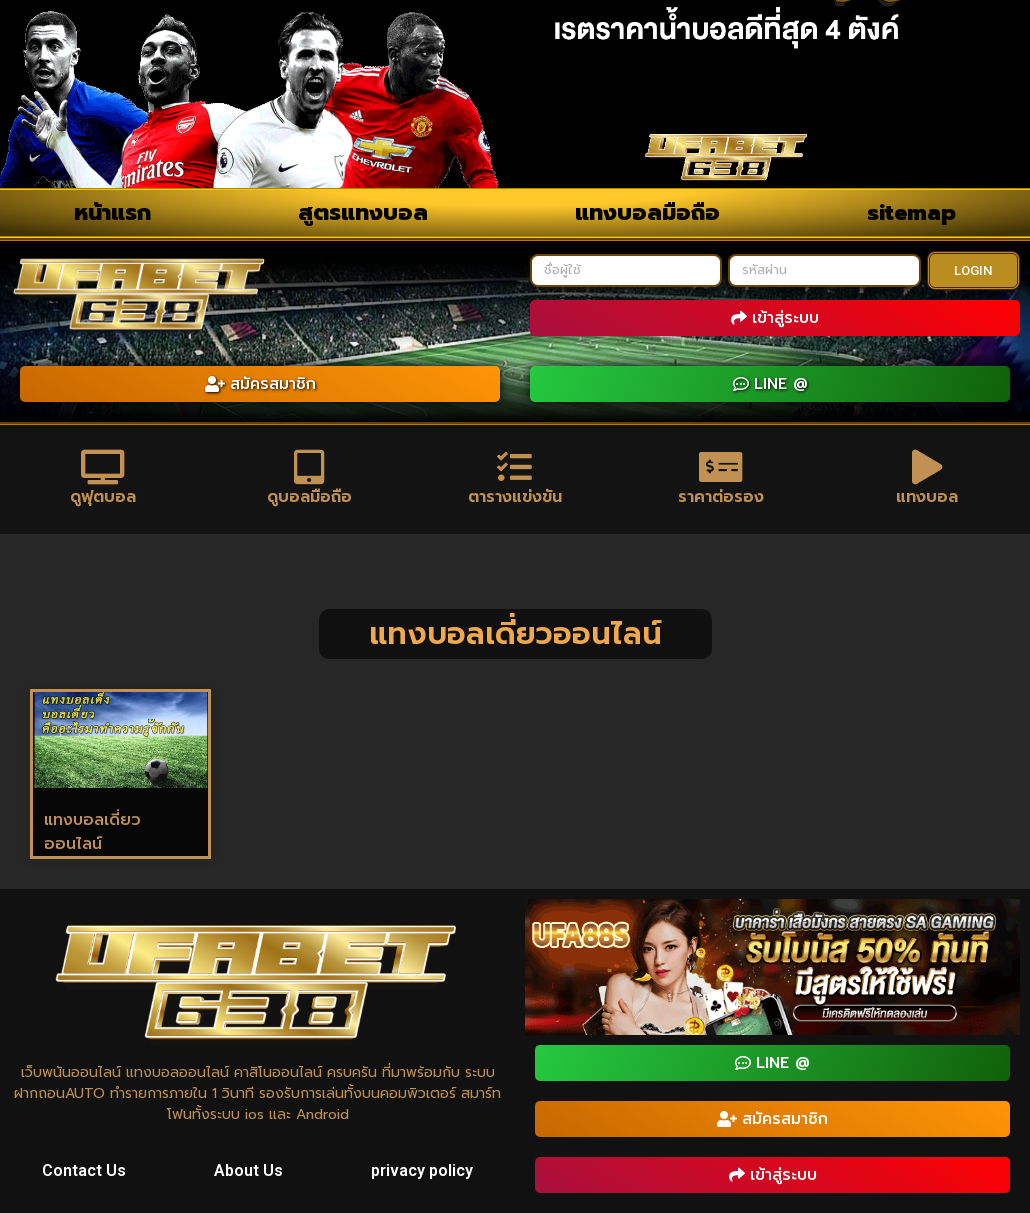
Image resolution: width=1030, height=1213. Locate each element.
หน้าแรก (112, 212)
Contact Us (84, 1171)
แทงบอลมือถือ (647, 212)
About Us (248, 1171)
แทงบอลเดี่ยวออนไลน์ (92, 832)
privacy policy (422, 1171)
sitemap (911, 212)
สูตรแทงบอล (363, 212)
